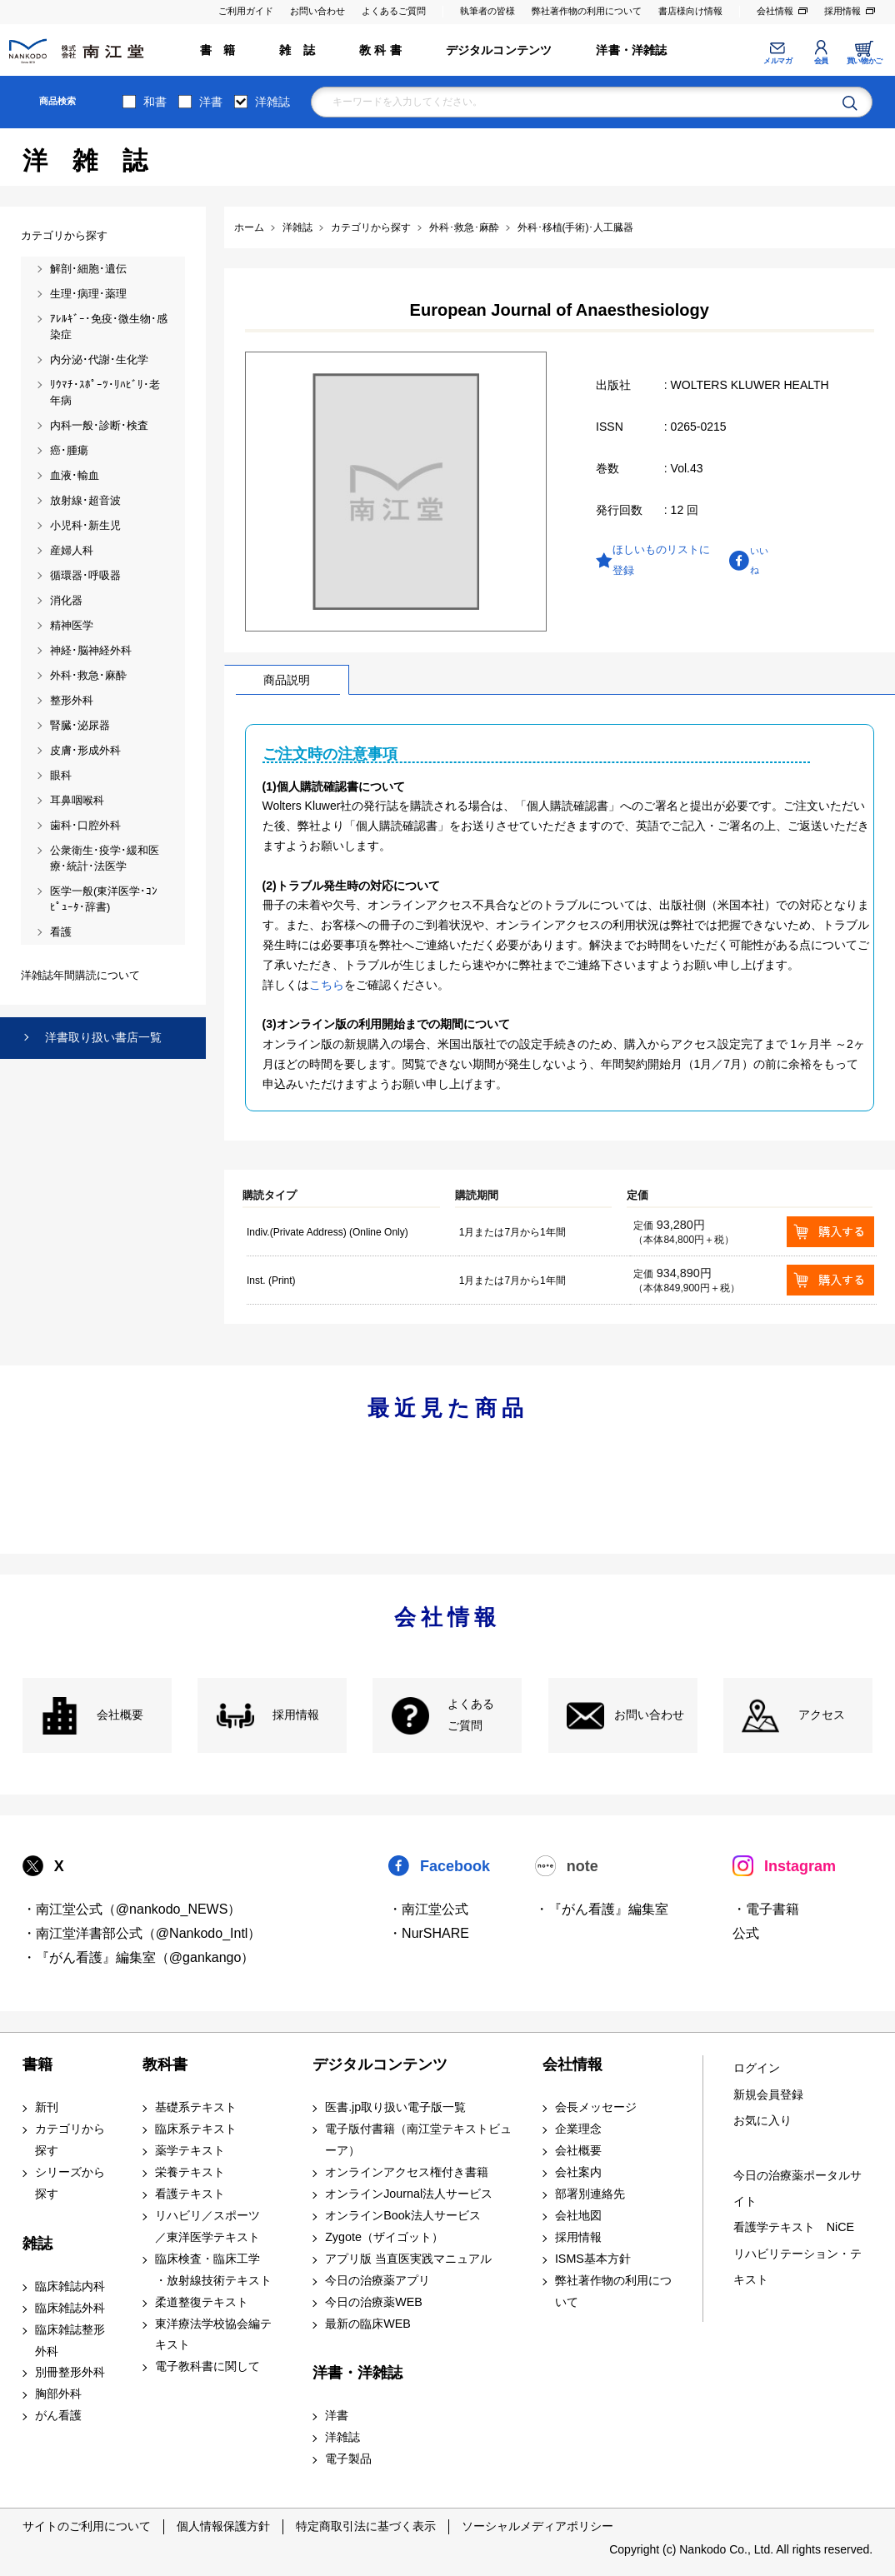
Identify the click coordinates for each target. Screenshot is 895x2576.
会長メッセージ (596, 2107)
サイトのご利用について (86, 2526)
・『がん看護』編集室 (601, 1909)
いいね (759, 560)
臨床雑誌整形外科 (70, 2340)
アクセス (821, 1714)
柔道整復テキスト (201, 2302)
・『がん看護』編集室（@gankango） (138, 1957)
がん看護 (58, 2415)
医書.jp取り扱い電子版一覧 (395, 2107)
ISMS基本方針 (593, 2258)
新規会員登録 (768, 2094)
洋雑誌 (272, 101)
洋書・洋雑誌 (631, 50)
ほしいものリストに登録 (661, 560)
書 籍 (218, 50)
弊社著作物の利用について (587, 11)
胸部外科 (58, 2393)
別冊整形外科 (70, 2372)
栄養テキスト (190, 2172)
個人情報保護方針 (223, 2526)
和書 (155, 101)
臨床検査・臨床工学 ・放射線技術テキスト (213, 2269)
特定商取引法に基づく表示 (366, 2526)
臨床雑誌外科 (70, 2307)
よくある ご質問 (471, 1714)
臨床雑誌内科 (70, 2286)
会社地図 (578, 2215)
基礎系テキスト (196, 2107)
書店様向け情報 (690, 11)
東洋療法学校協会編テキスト (213, 2334)
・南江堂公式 (428, 1909)
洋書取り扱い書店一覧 (103, 1037)
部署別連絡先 (590, 2193)
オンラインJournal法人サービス (408, 2193)
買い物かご (864, 61)
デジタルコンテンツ (499, 50)
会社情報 (775, 11)
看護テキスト (190, 2193)
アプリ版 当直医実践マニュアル (408, 2258)
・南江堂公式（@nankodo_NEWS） (132, 1909)
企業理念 (578, 2128)
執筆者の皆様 (487, 11)
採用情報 (842, 11)
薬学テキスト (190, 2150)
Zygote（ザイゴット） (384, 2237)
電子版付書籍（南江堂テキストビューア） (418, 2139)
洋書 (210, 101)
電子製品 (348, 2458)
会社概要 (120, 1714)
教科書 (165, 2064)
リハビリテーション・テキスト (797, 2266)
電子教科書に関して (207, 2366)
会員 (821, 61)
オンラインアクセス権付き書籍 (406, 2172)
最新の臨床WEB (368, 2323)
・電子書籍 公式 (765, 1921)
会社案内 (578, 2172)
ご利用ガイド (245, 11)
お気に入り (762, 2120)
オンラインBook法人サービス (403, 2215)
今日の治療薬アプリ (377, 2280)
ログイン (756, 2067)
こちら (326, 984)
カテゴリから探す (70, 2139)
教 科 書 (380, 50)
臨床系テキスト (196, 2128)
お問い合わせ (317, 11)
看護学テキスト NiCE (793, 2227)
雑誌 (37, 2243)
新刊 (46, 2107)
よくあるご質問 (394, 11)
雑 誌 (297, 50)
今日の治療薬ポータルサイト (797, 2188)
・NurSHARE (428, 1933)
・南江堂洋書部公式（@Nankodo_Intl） (142, 1933)
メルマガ (777, 61)
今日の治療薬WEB (373, 2302)
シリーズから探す (70, 2182)
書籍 (37, 2064)
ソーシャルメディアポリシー (537, 2526)
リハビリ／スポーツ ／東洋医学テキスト (207, 2226)
